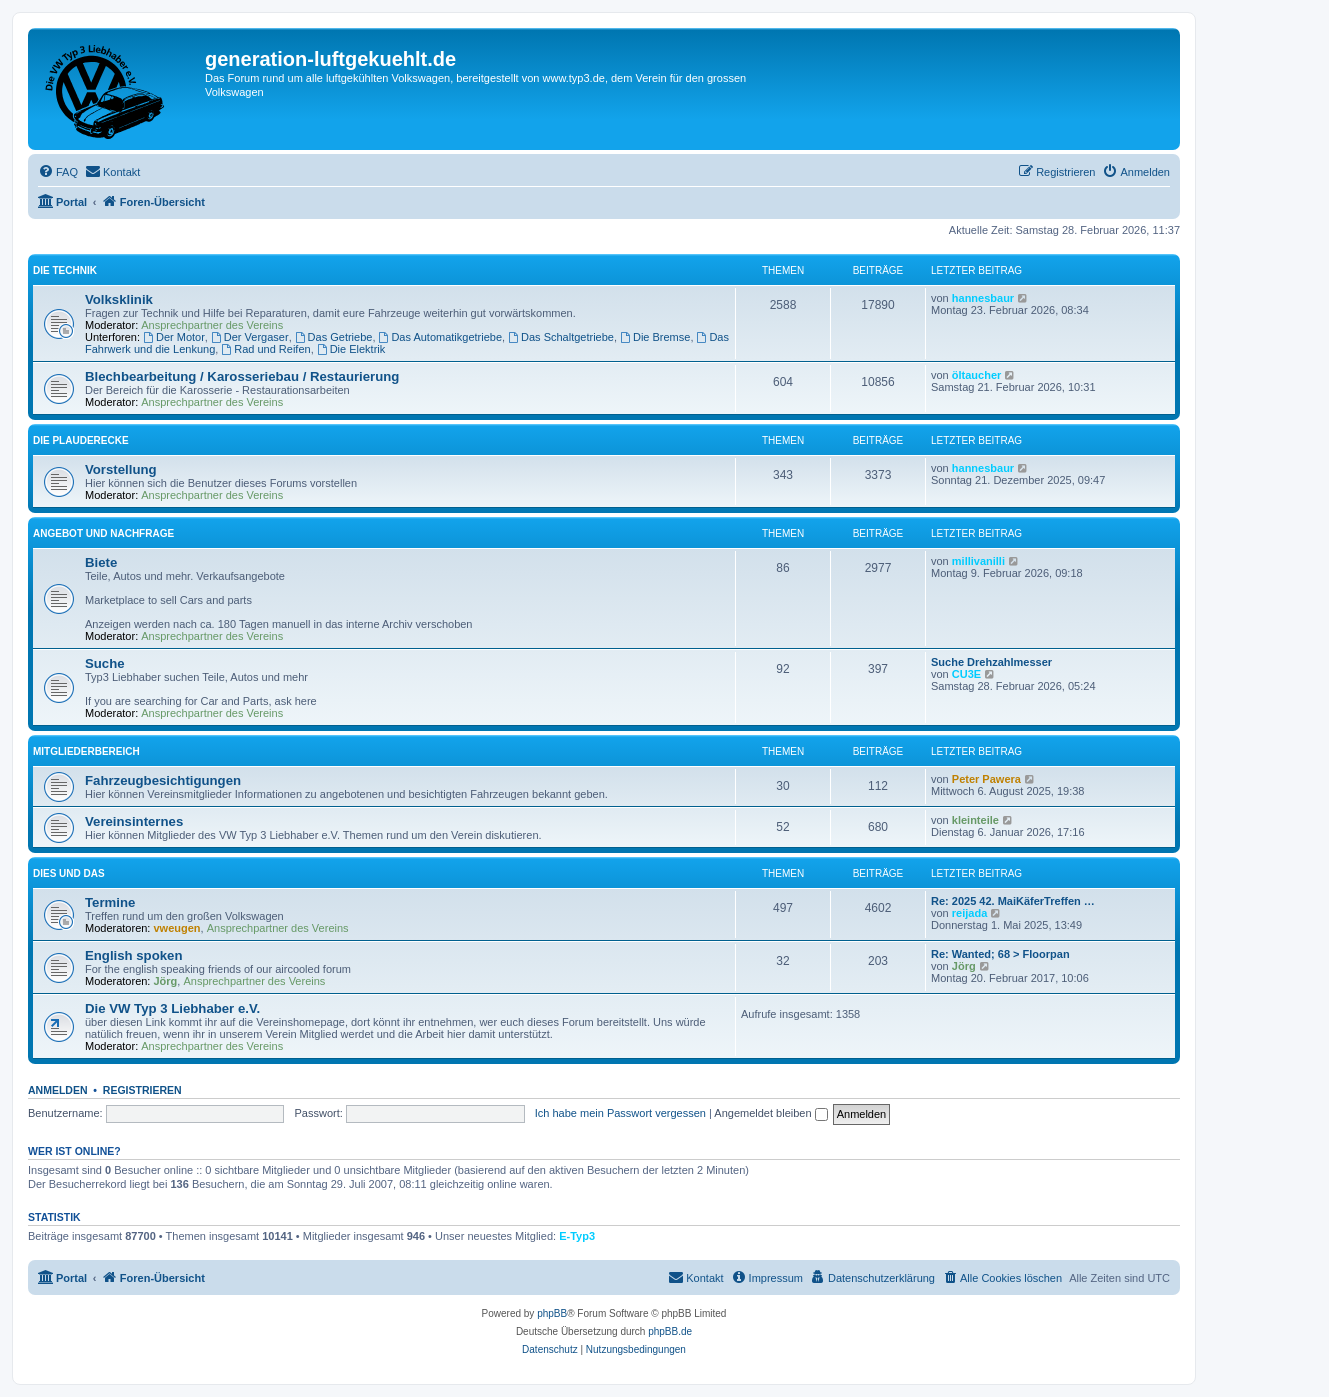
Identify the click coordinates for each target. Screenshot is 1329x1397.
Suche (105, 663)
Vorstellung (121, 469)
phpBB (552, 1313)
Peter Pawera (986, 779)
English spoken (133, 955)
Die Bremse (655, 337)
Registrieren (142, 1090)
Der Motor (174, 337)
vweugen (177, 928)
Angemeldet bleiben (770, 1113)
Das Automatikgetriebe (441, 337)
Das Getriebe (334, 337)
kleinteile (975, 820)
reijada (969, 913)
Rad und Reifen (265, 349)
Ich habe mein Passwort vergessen (620, 1113)
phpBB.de (670, 1331)
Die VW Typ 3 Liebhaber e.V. (172, 1008)
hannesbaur (983, 298)
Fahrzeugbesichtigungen (163, 780)
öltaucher (977, 375)
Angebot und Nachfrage (103, 533)
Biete (101, 562)
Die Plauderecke (81, 440)
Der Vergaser (250, 337)
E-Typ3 (577, 1236)
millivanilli (978, 561)
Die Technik (65, 270)
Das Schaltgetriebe (561, 337)
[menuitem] (58, 172)
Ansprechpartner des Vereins (212, 325)
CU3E (966, 674)
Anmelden (58, 1090)
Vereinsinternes (134, 821)
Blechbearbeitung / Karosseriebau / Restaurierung (242, 376)
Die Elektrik (351, 349)
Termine (110, 902)
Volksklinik (119, 299)
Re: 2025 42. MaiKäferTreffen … (1013, 901)
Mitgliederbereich (86, 751)
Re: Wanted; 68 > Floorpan (1000, 954)
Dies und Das (69, 873)
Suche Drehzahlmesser (991, 662)
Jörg (166, 981)
